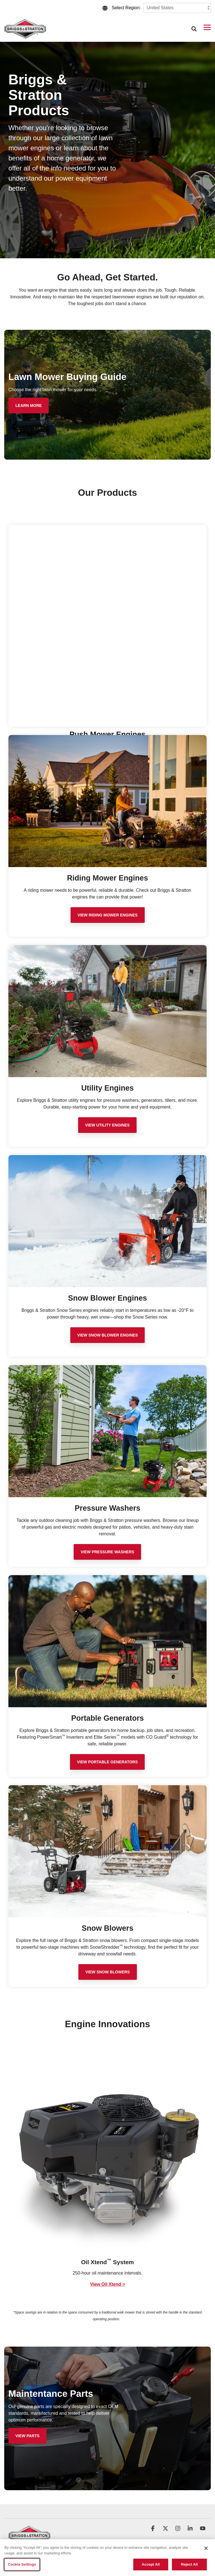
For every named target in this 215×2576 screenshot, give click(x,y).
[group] (107, 2174)
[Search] (194, 29)
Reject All (189, 2564)
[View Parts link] (27, 2436)
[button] (207, 27)
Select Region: (126, 7)
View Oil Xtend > (107, 2284)
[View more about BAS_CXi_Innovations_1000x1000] (107, 2155)
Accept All (151, 2564)
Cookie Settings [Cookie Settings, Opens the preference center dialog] (22, 2564)
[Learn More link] (28, 405)
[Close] (206, 2548)
